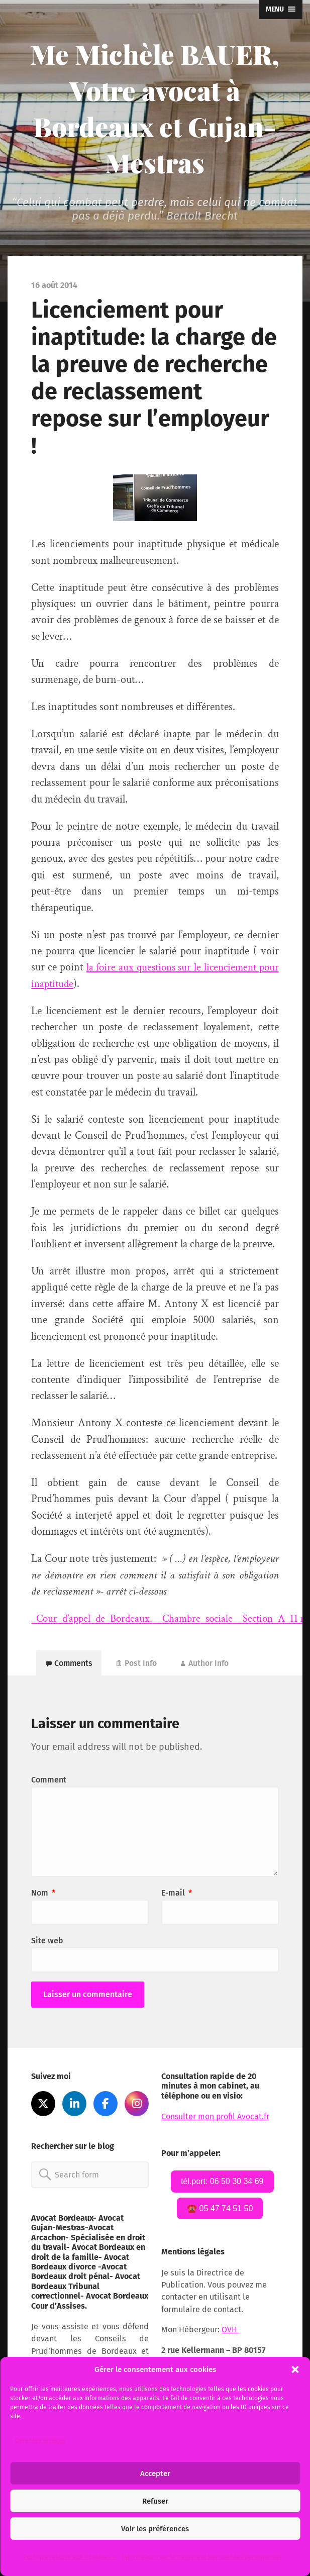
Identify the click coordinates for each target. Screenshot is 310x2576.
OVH (230, 2332)
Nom (43, 1895)
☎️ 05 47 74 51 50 (220, 2211)
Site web (47, 1942)
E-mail (176, 1895)
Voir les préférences (155, 2528)
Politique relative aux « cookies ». (70, 2556)
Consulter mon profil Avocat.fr (215, 2119)
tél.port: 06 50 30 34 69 (222, 2183)
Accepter (155, 2473)
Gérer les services (40, 2440)
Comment (48, 1782)
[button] (295, 2369)
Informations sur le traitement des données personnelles (202, 2556)
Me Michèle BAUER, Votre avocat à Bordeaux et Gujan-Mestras (154, 108)
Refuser (155, 2501)
